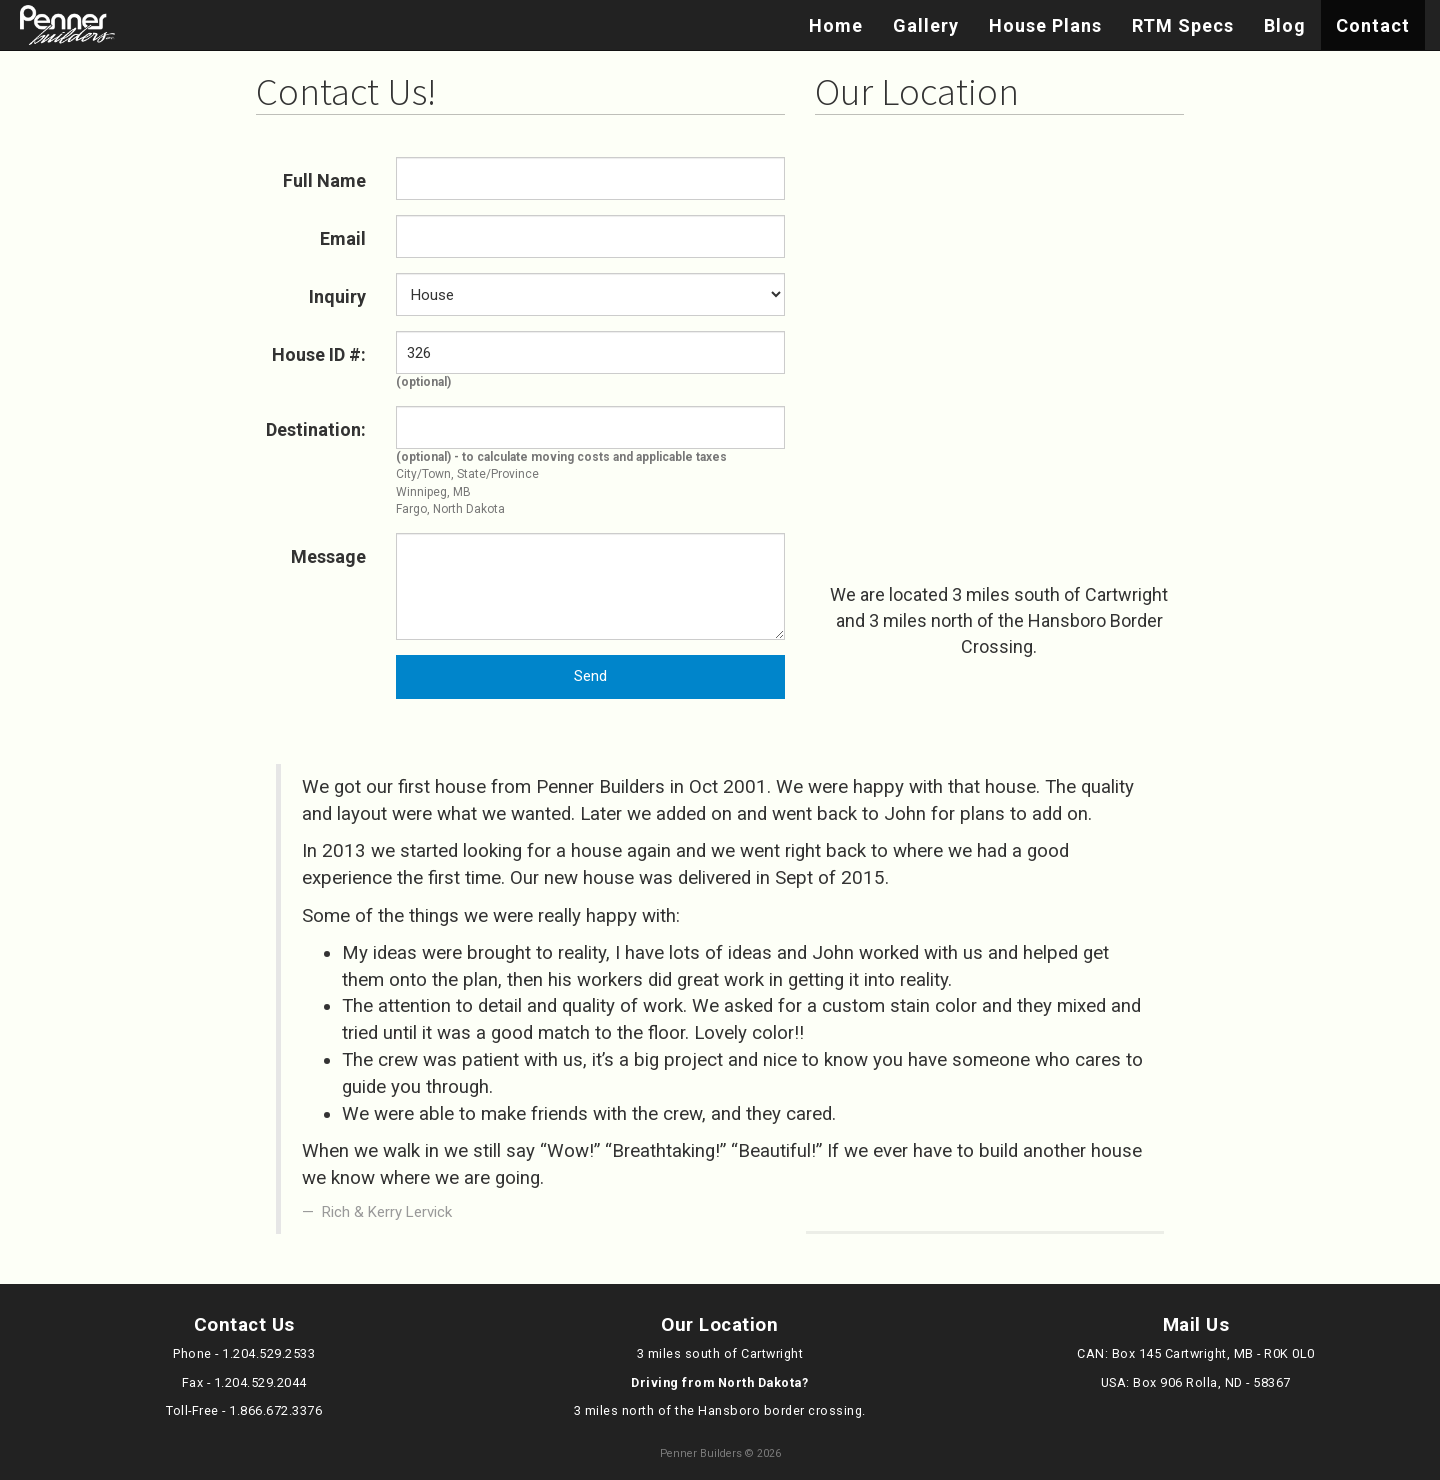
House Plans (1045, 25)
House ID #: (319, 354)
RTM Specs (1183, 25)
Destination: (316, 429)
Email (343, 238)
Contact (1373, 25)
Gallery (926, 25)
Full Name (324, 180)
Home (836, 25)
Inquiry (337, 296)
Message (328, 556)
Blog (1285, 25)
